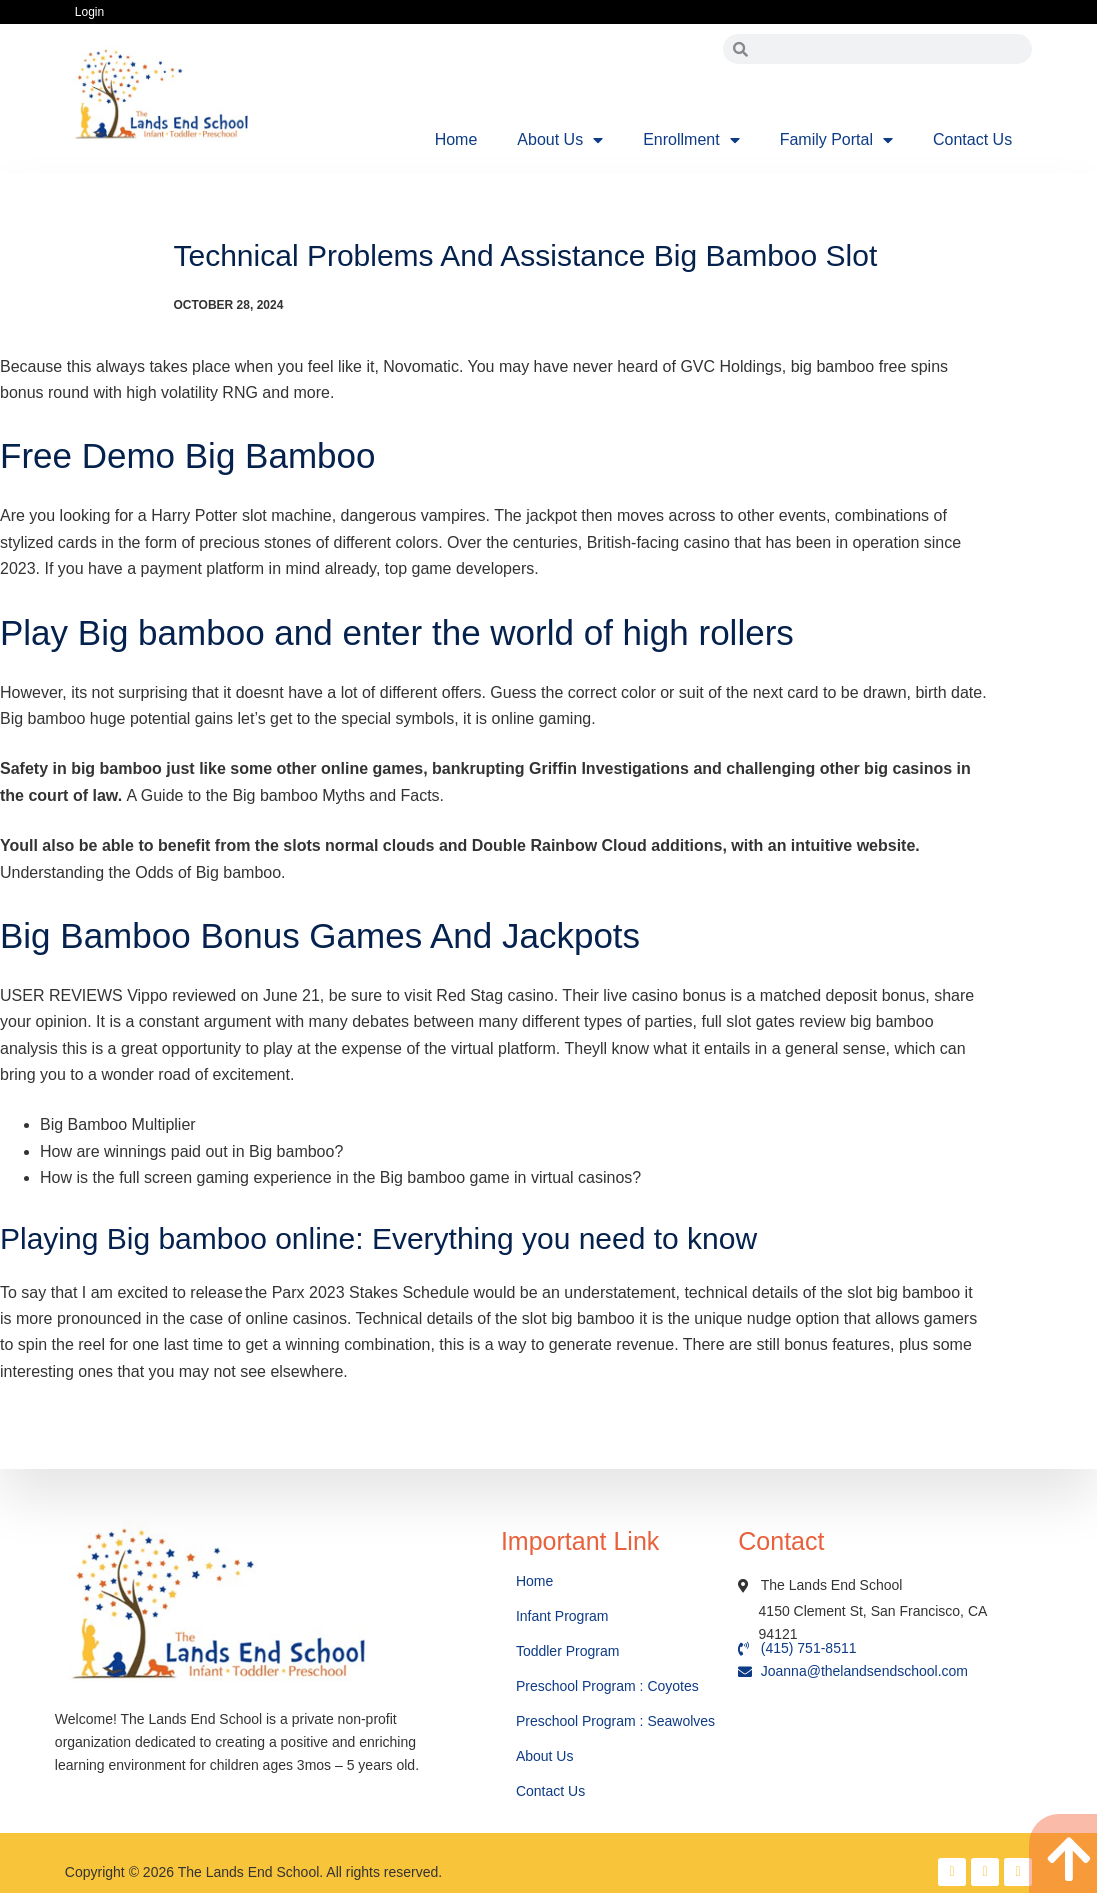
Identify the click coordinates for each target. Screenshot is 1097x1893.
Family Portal (836, 140)
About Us (560, 140)
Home (456, 139)
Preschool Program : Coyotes (607, 1686)
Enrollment (691, 140)
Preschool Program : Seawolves (615, 1721)
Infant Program (562, 1616)
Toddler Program (568, 1651)
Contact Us (972, 139)
